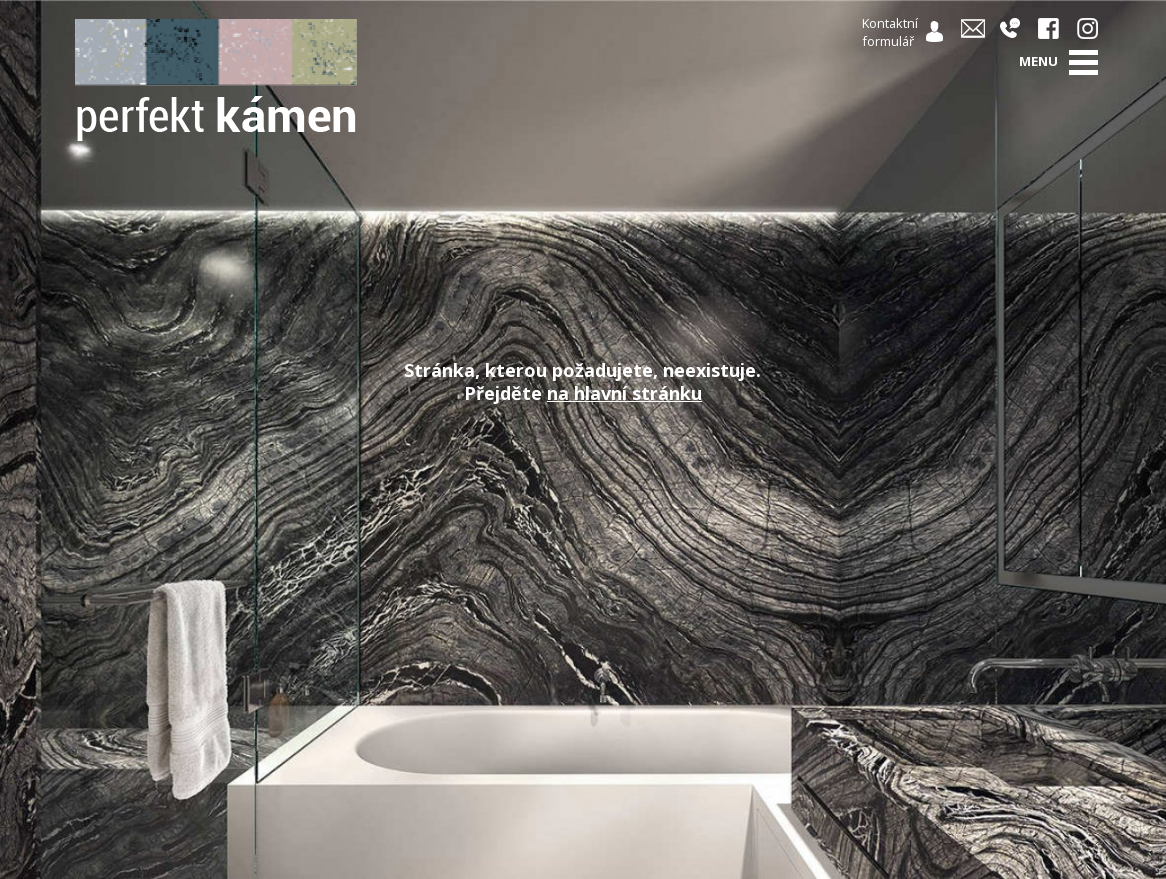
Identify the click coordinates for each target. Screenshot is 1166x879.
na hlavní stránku (624, 393)
